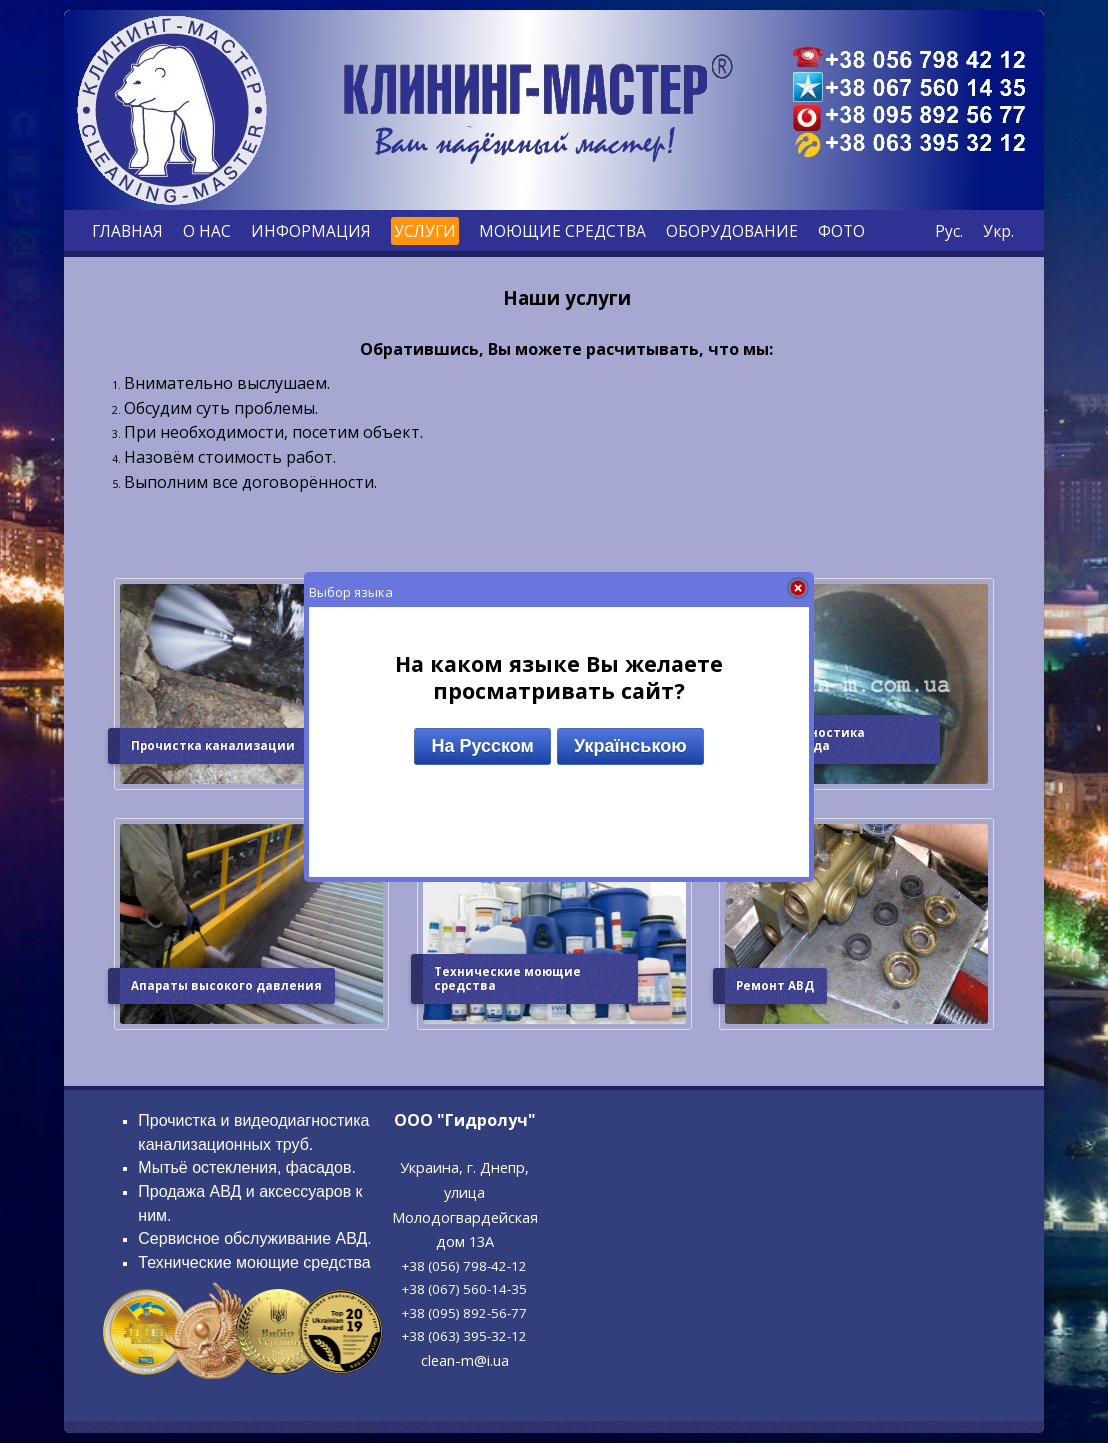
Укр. (998, 231)
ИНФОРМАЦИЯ (311, 231)
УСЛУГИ (425, 231)
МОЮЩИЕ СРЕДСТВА (562, 231)
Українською (630, 746)
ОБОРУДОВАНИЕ (732, 231)
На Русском (482, 746)
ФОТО (841, 231)
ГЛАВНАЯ (127, 231)
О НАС (207, 231)
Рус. (949, 231)
